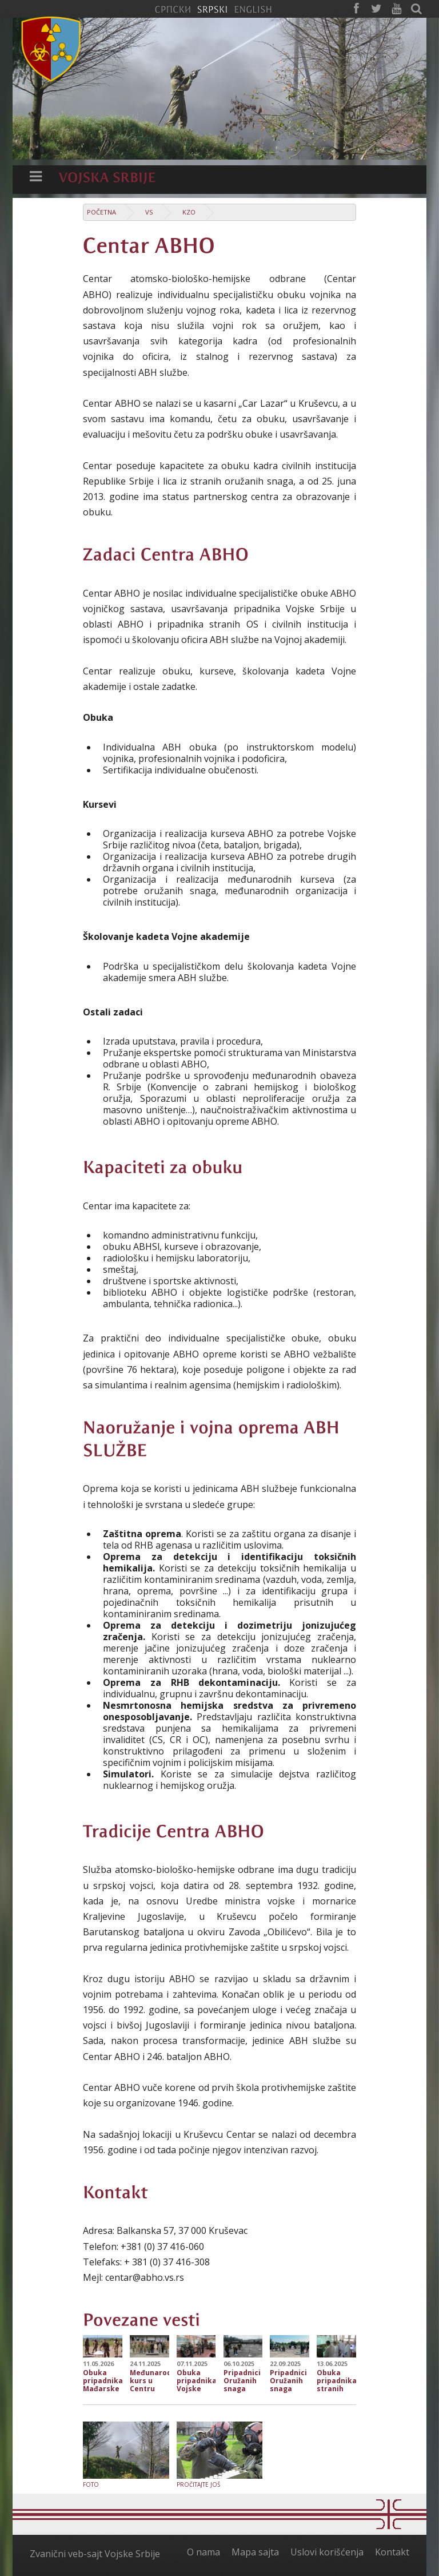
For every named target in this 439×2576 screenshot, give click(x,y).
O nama (203, 2552)
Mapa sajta (255, 2552)
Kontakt (392, 2552)
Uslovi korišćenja (327, 2552)
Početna (101, 212)
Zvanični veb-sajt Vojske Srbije (95, 2553)
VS (149, 212)
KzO (188, 212)
